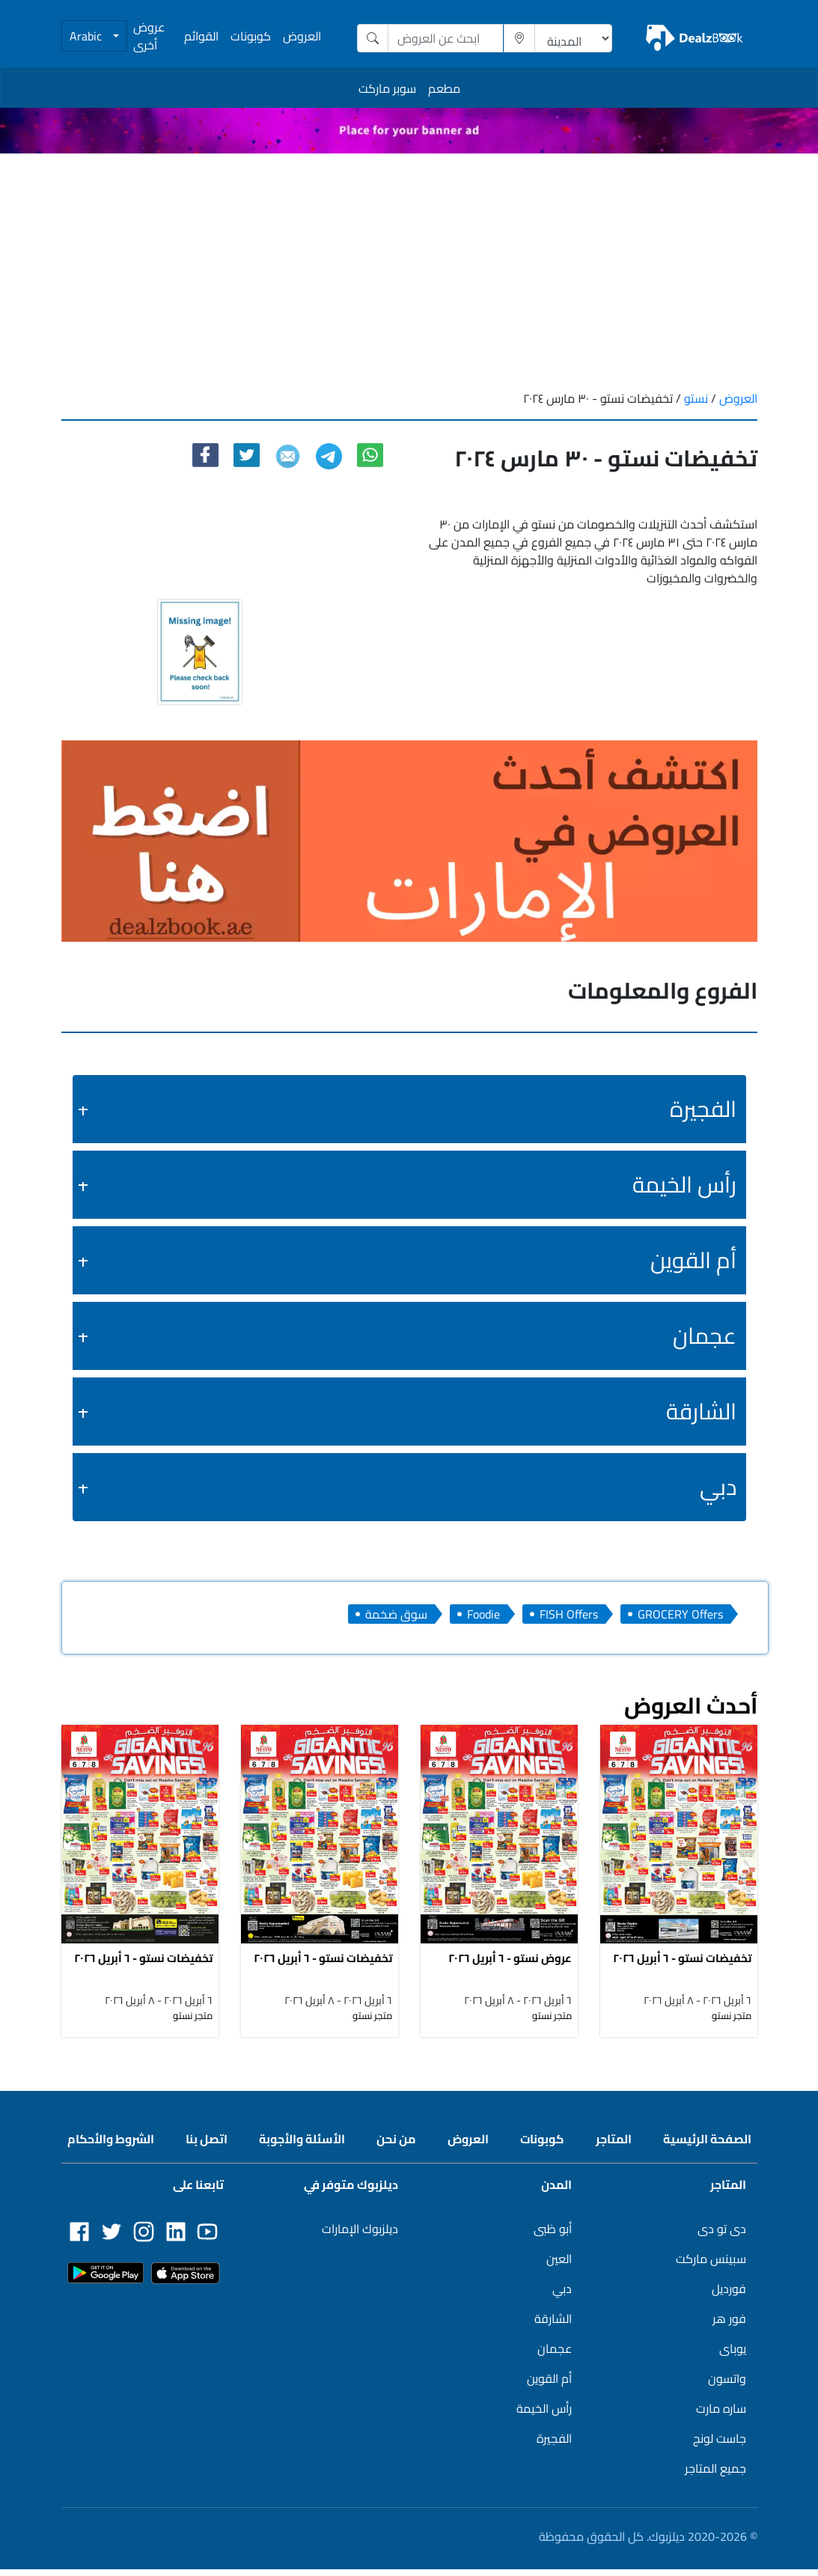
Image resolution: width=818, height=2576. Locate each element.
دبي (718, 1487)
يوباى (732, 2355)
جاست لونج (719, 2445)
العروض (302, 36)
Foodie (483, 1614)
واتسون (727, 2385)
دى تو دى (722, 2235)
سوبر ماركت (387, 88)
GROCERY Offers (680, 1614)
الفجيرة (703, 1109)
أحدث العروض (690, 1705)
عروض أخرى (149, 36)
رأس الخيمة (684, 1184)
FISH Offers (569, 1614)
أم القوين (693, 1260)
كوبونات (251, 36)
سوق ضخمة (396, 1614)
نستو (694, 398)
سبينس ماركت (711, 2265)
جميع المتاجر (715, 2475)
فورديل (729, 2295)
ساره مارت (721, 2415)
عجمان (704, 1335)
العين (559, 2265)
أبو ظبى (553, 2235)
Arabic (87, 36)
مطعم (444, 88)
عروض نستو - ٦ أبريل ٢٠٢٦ (510, 1964)
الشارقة (701, 1411)
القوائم (201, 36)
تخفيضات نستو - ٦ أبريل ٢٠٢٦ (143, 1964)
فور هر (729, 2325)
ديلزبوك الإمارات (360, 2235)
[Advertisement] (409, 266)
